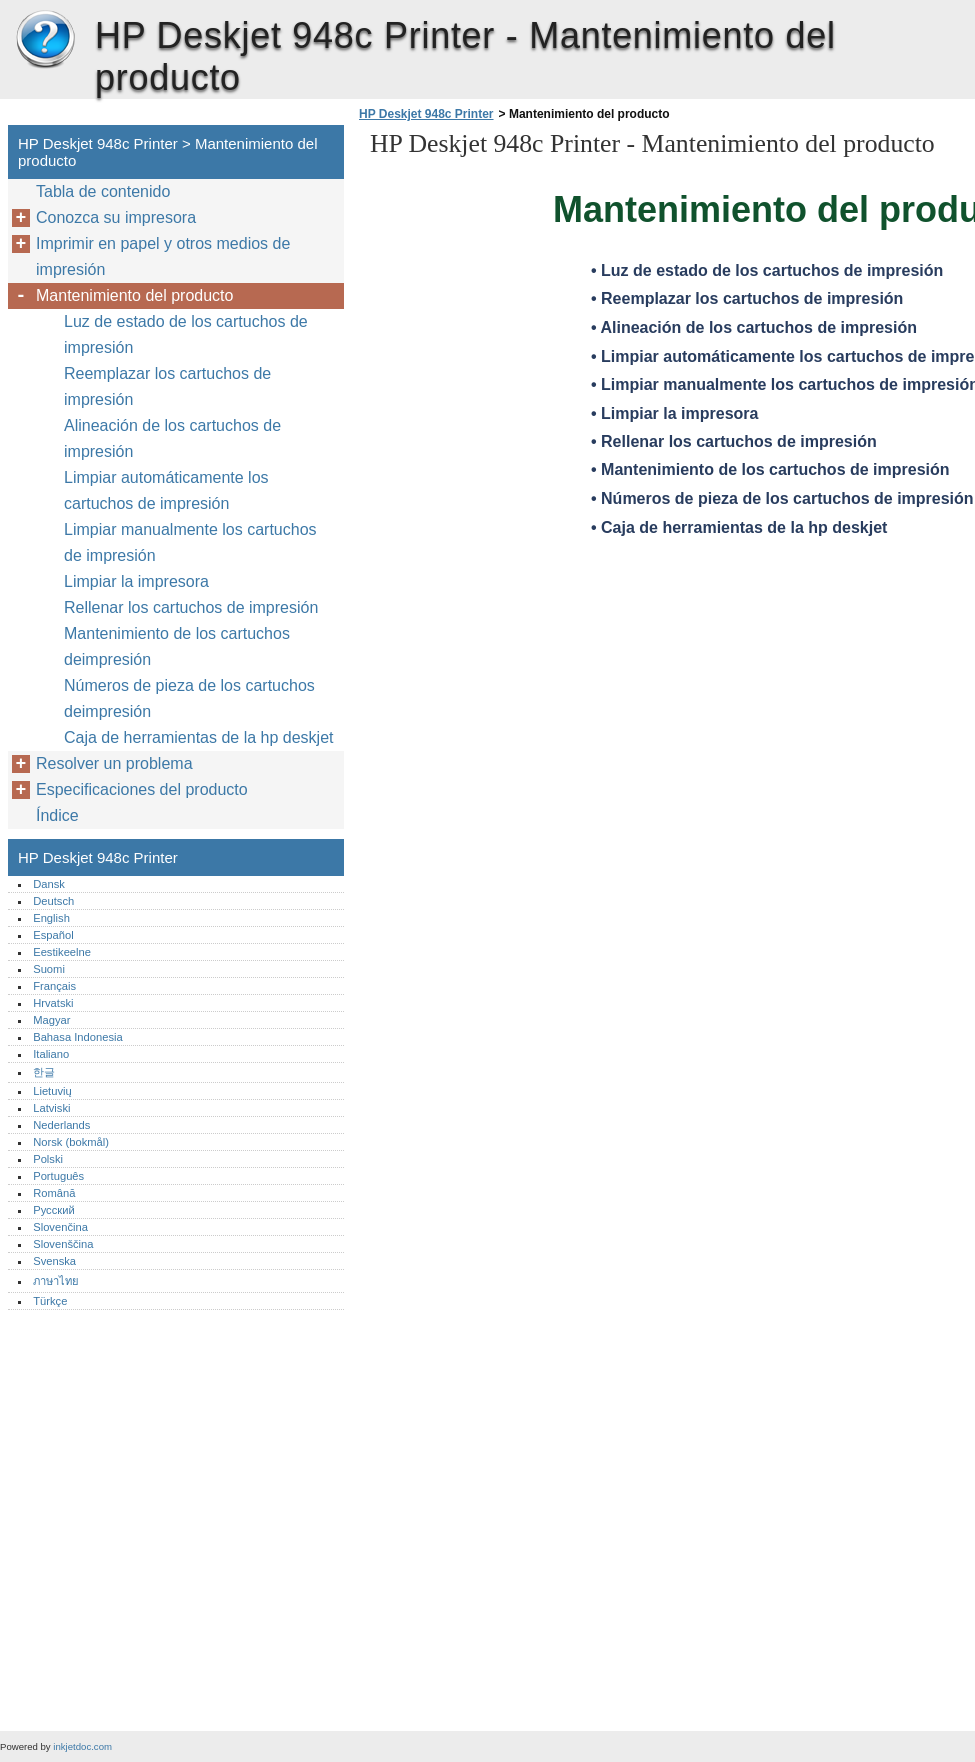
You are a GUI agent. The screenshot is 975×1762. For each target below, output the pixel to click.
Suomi (49, 969)
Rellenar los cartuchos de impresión (191, 607)
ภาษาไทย (56, 1281)
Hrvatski (53, 1003)
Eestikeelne (62, 952)
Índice (57, 815)
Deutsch (53, 901)
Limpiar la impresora (136, 581)
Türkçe (50, 1301)
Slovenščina (63, 1244)
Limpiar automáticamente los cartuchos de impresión (166, 490)
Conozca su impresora (116, 217)
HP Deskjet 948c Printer (45, 40)
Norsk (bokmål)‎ (71, 1142)
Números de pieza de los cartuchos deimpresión (189, 698)
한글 (44, 1072)
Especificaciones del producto (142, 789)
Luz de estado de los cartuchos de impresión (186, 334)
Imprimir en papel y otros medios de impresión (163, 256)
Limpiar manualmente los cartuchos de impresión (190, 542)
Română (54, 1193)
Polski (48, 1159)
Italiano (51, 1054)
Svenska (54, 1261)
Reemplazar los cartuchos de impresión (167, 386)
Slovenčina (60, 1227)
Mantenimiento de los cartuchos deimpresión (177, 646)
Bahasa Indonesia (78, 1037)
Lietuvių (52, 1091)
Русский (54, 1210)
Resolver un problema (114, 763)
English (51, 918)
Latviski (51, 1108)
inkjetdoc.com (82, 1746)
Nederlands (61, 1125)
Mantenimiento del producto (134, 295)
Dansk (49, 884)
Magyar (51, 1020)
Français (54, 986)
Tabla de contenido (103, 191)
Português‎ (58, 1176)
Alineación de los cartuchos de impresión (172, 438)
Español (53, 935)
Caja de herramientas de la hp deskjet (199, 737)
